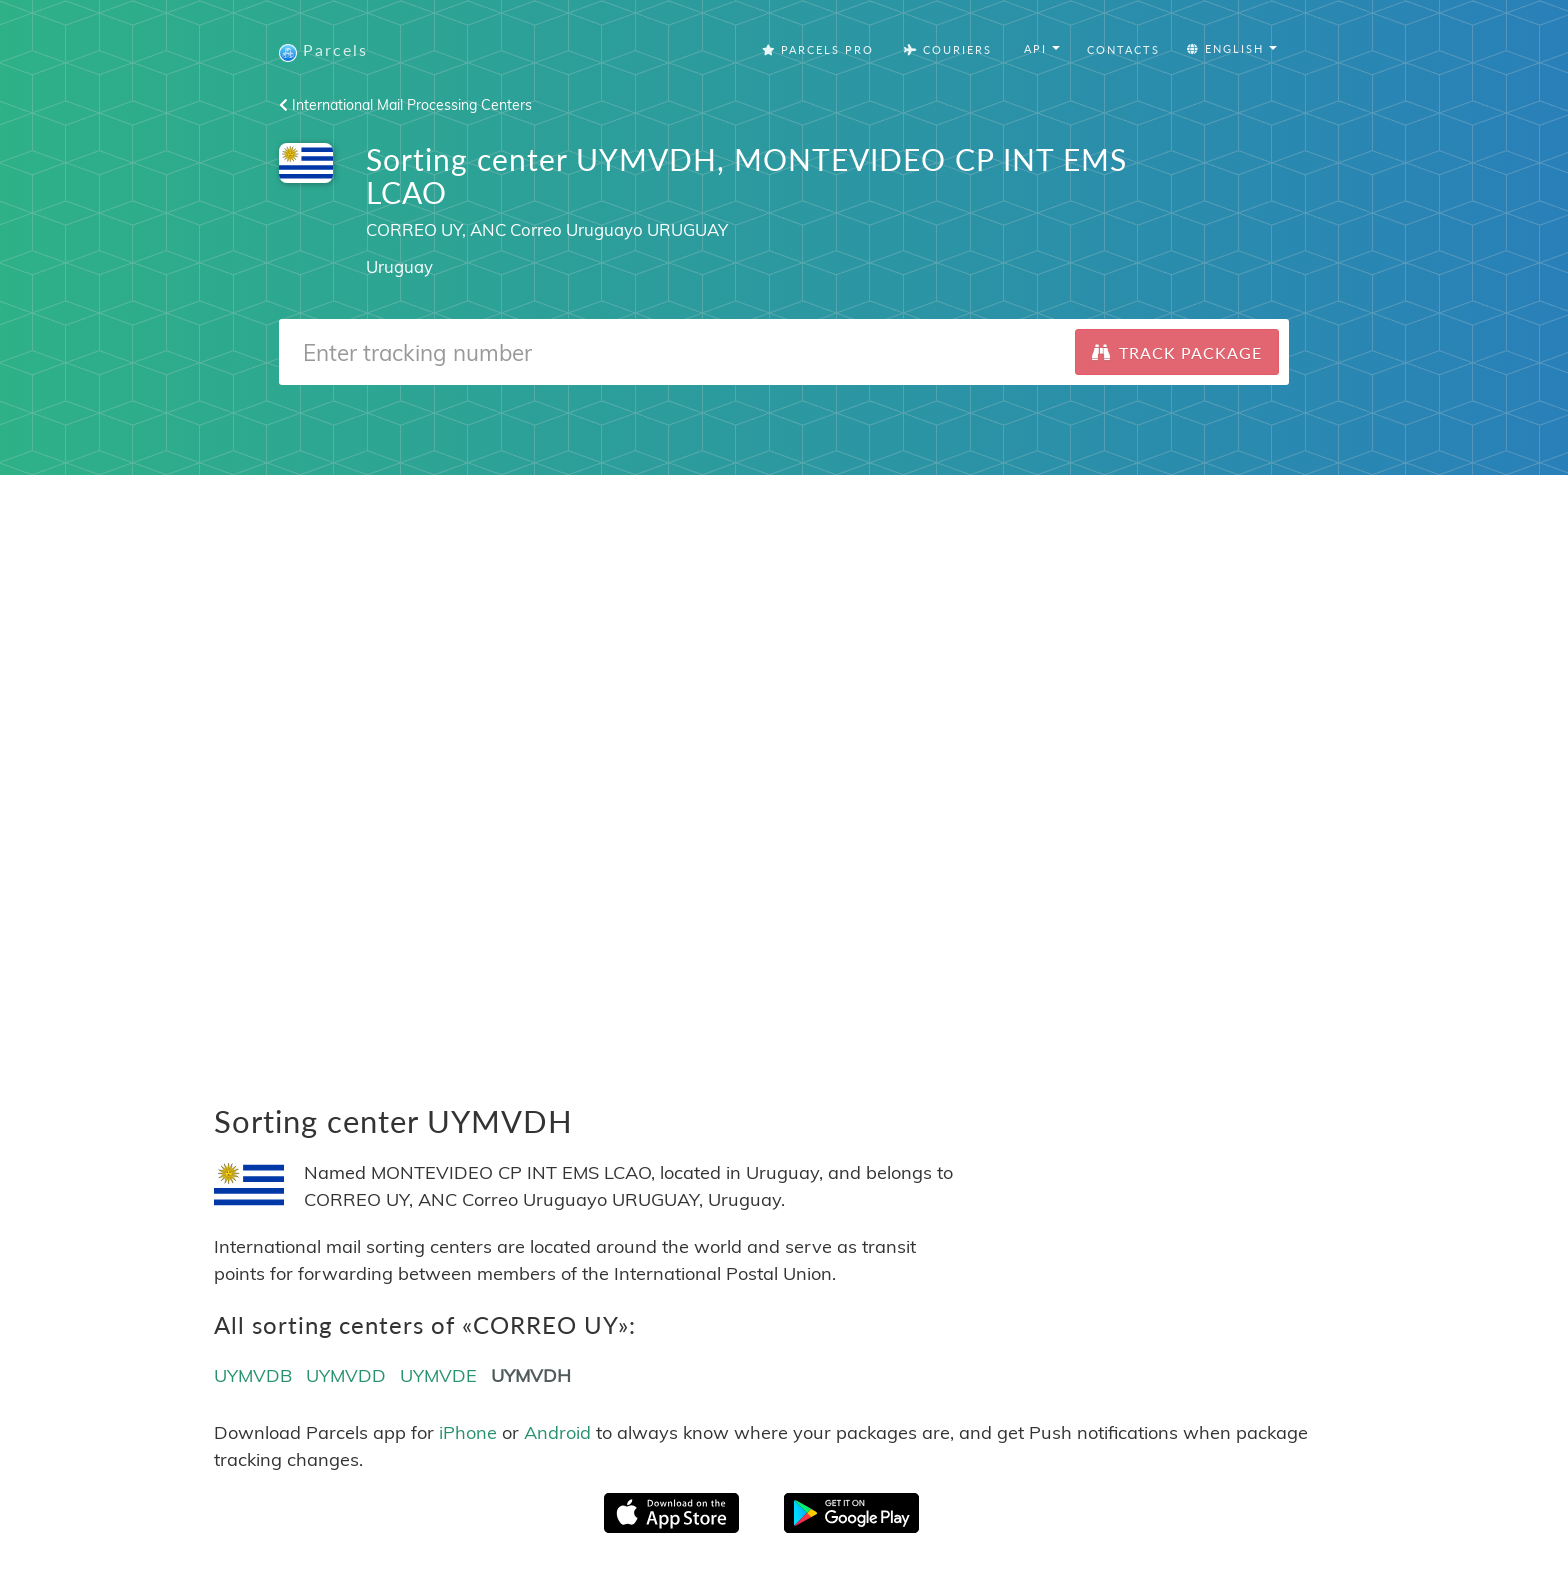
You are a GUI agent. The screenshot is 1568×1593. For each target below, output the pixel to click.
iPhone (468, 1432)
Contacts (1123, 49)
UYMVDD (346, 1375)
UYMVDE (438, 1375)
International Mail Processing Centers (405, 105)
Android (557, 1432)
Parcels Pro (818, 49)
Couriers (948, 49)
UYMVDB (253, 1375)
